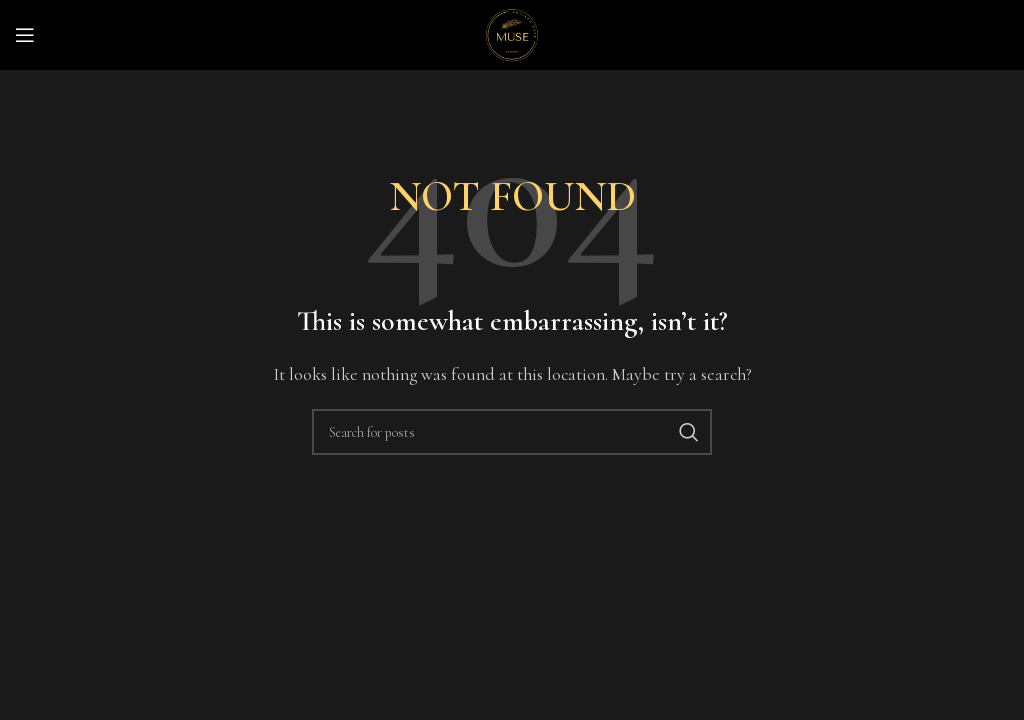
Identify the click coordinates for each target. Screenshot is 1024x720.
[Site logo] (512, 33)
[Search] (512, 432)
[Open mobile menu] (25, 35)
